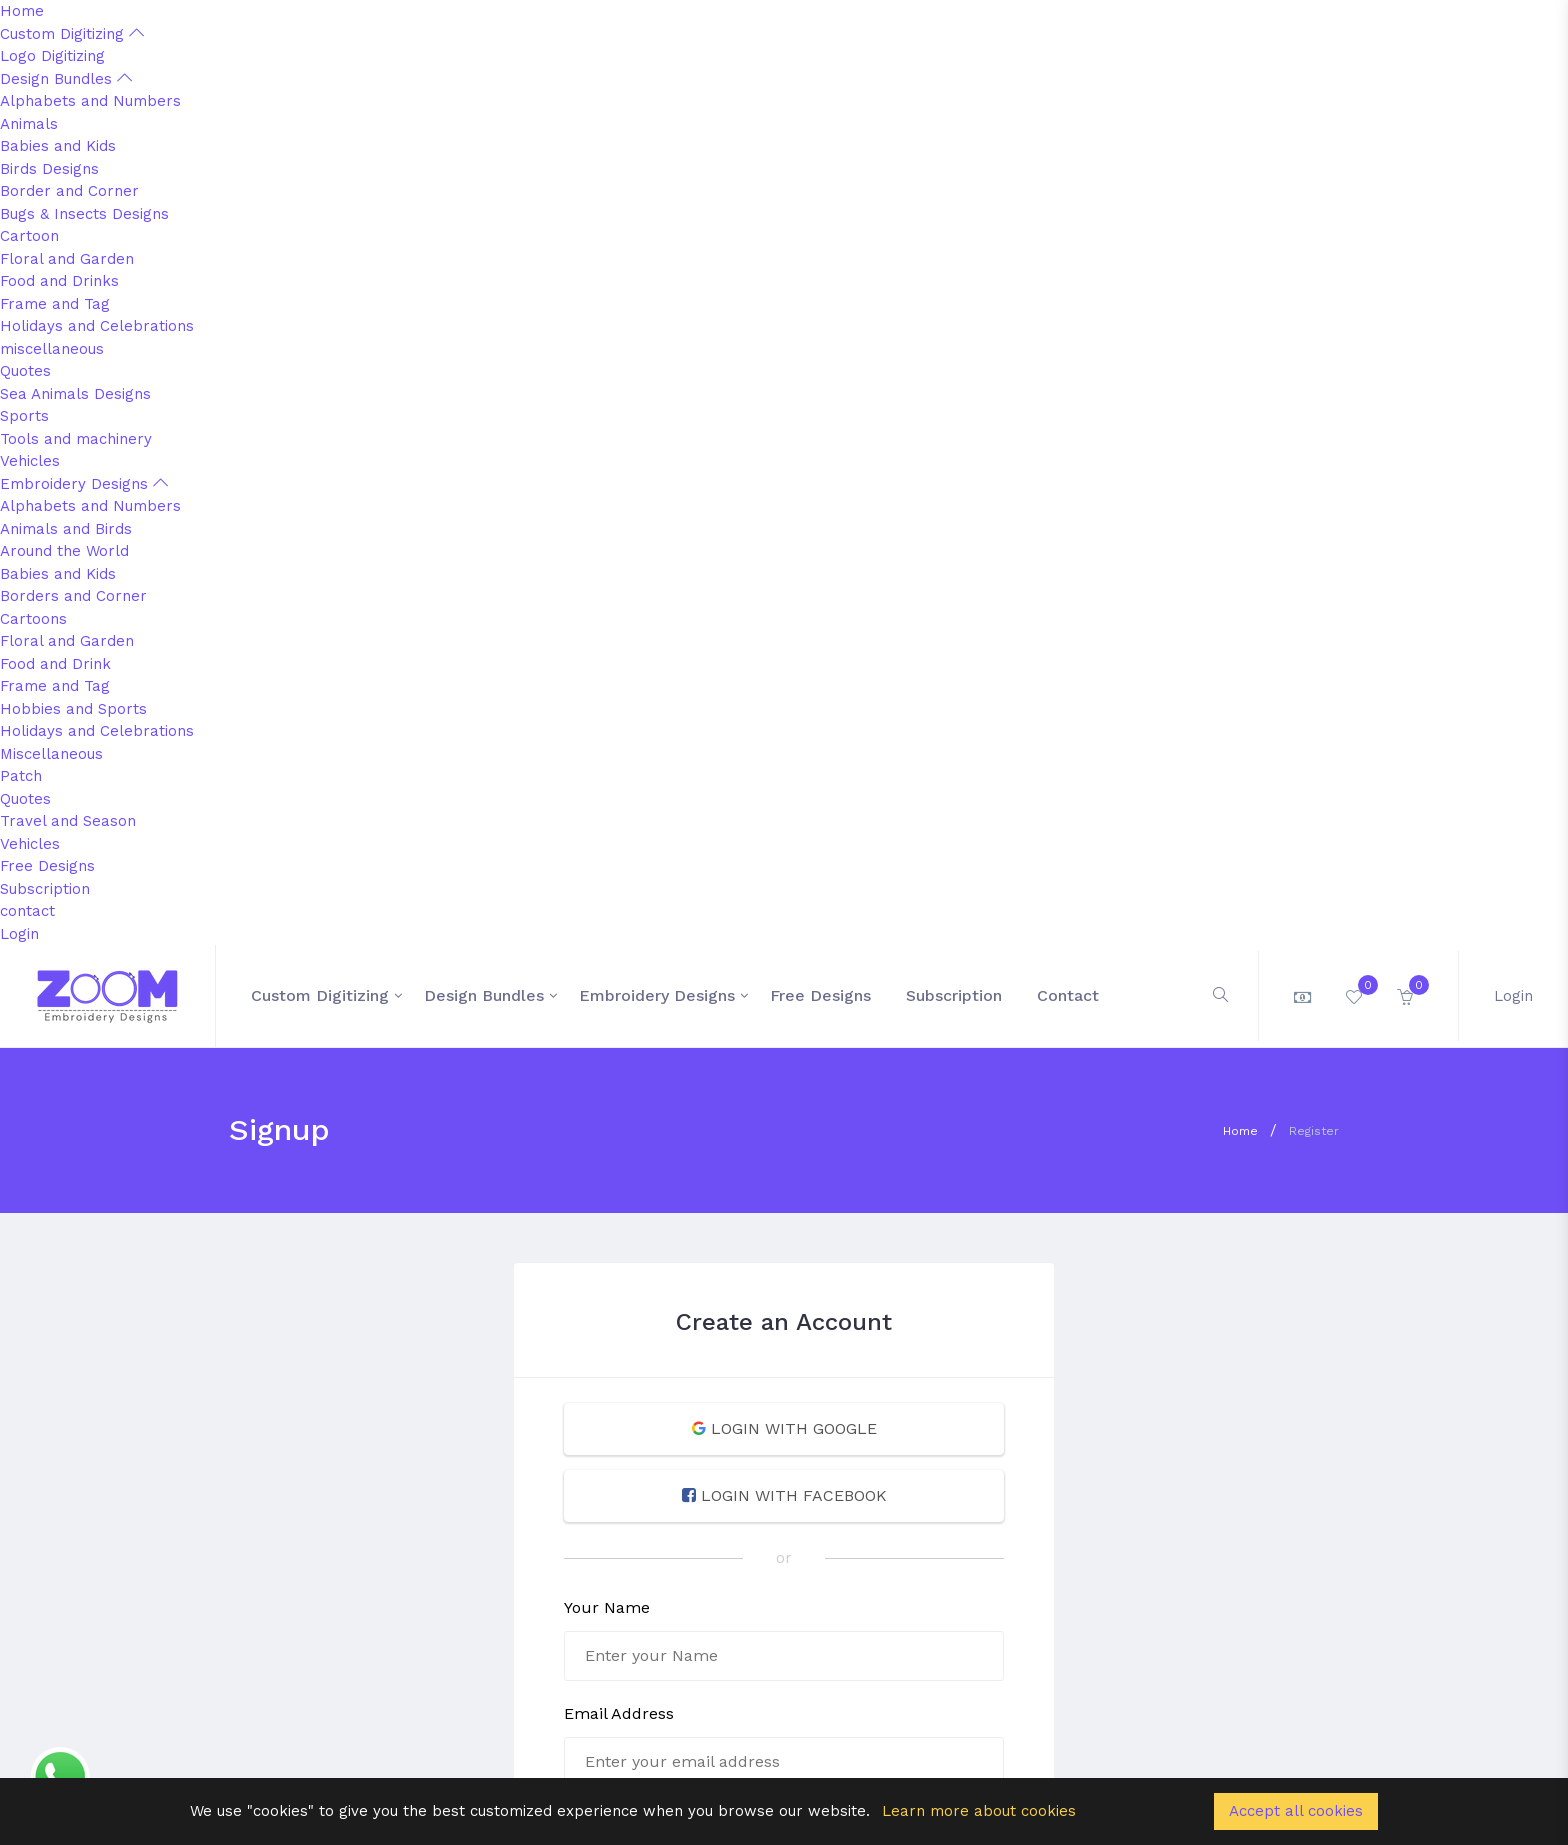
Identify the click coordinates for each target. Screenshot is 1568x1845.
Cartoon (29, 236)
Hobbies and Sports (73, 709)
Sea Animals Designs (75, 394)
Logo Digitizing (52, 56)
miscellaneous (52, 349)
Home (22, 11)
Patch (21, 776)
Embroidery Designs (84, 484)
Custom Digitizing (72, 34)
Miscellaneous (51, 754)
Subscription (45, 889)
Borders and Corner (73, 596)
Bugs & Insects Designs (84, 214)
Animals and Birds (66, 529)
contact (27, 911)
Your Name (607, 1607)
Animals (29, 124)
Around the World (64, 551)
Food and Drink (55, 664)
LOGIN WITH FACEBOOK (784, 1495)
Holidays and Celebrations (97, 326)
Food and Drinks (59, 281)
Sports (24, 416)
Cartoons (33, 619)
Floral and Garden (67, 259)
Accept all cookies (1296, 1811)
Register (1314, 1131)
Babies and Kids (58, 146)
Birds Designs (49, 169)
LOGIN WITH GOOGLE (784, 1428)
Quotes (25, 371)
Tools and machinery (76, 439)
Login (19, 934)
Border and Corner (69, 191)
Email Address (619, 1713)
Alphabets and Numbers (90, 101)
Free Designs (47, 866)
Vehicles (30, 461)
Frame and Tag (55, 304)
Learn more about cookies (979, 1811)
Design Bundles (66, 79)
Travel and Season (68, 821)
